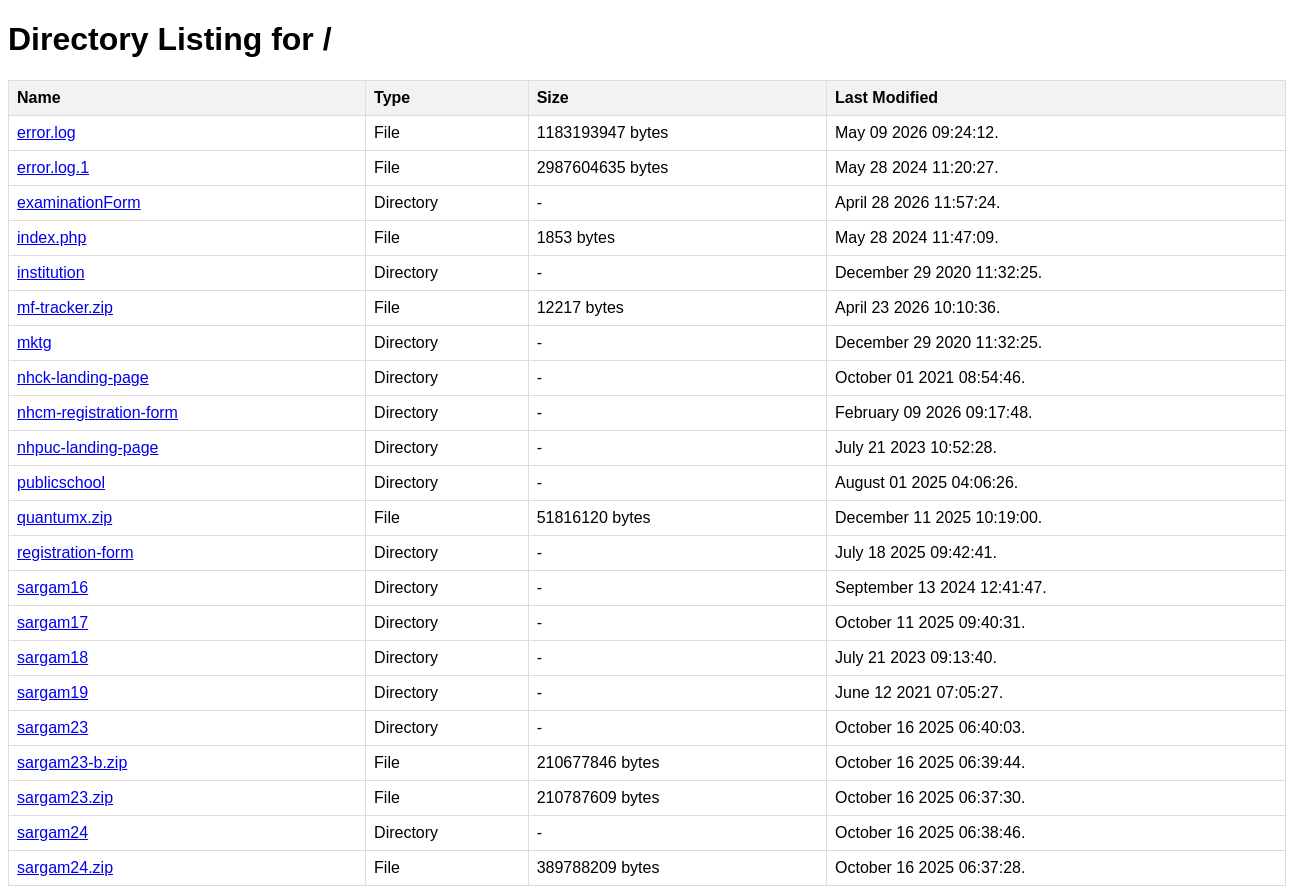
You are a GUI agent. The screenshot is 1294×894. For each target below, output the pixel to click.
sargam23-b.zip (72, 762)
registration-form (75, 552)
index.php (51, 237)
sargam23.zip (65, 797)
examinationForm (79, 202)
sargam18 (52, 657)
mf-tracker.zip (65, 307)
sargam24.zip (65, 867)
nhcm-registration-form (97, 412)
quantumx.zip (64, 517)
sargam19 (52, 692)
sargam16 (52, 587)
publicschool (61, 482)
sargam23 (52, 727)
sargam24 (52, 832)
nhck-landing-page (83, 377)
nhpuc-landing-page (87, 447)
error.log (46, 132)
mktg (34, 342)
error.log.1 (53, 167)
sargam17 (52, 622)
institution (51, 272)
